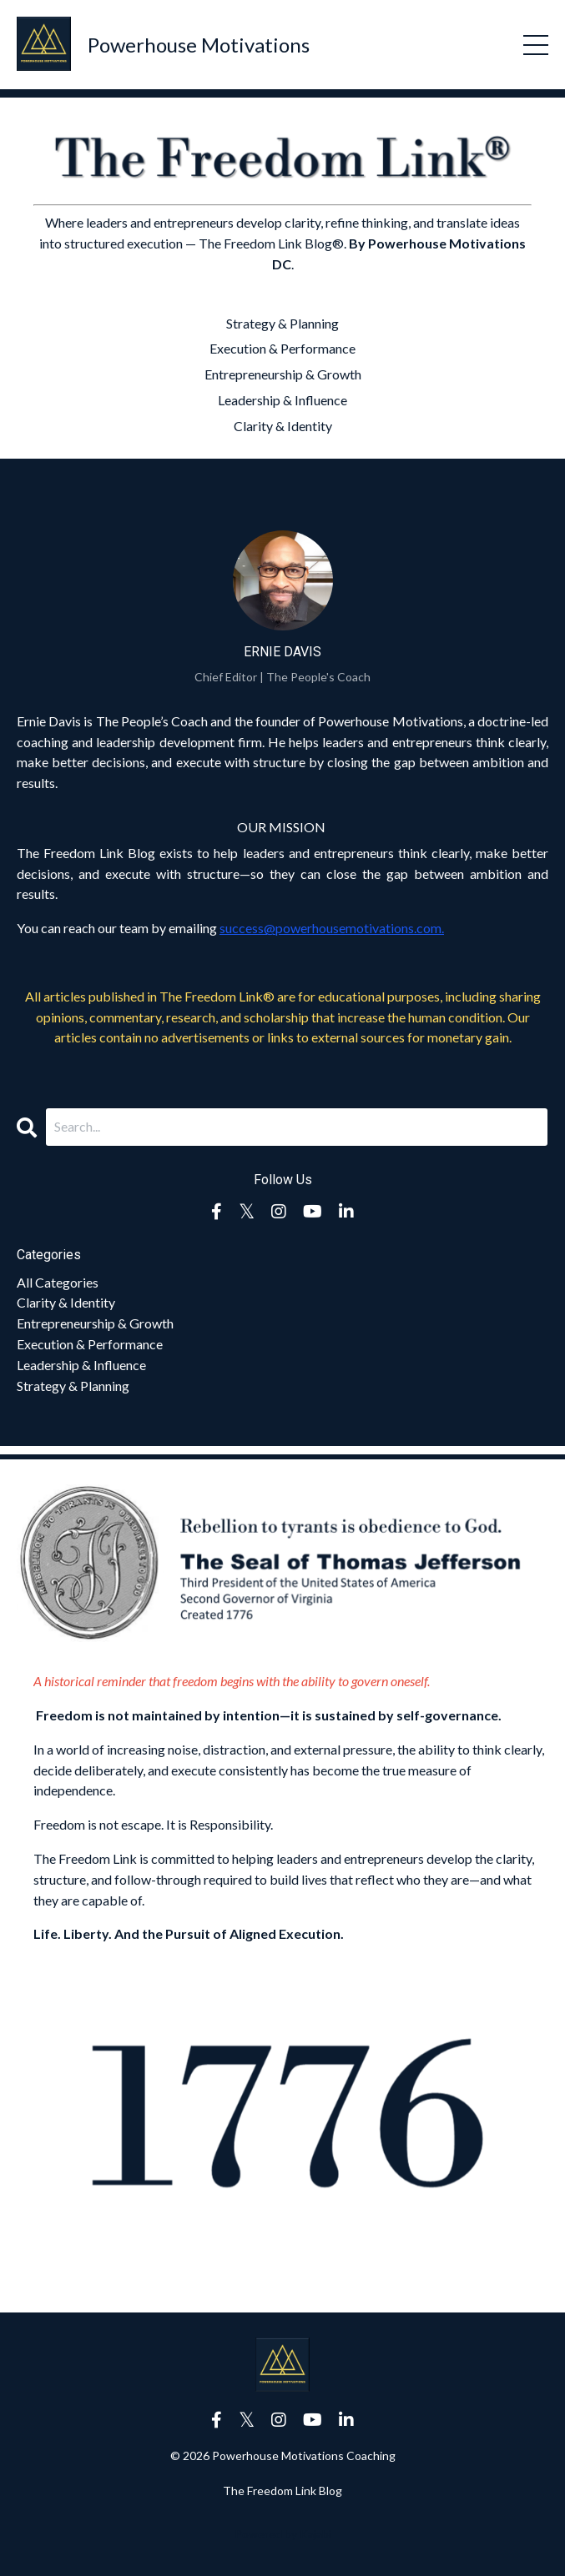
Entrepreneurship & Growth (282, 374)
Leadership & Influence (282, 400)
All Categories (57, 1282)
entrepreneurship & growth (95, 1323)
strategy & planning (73, 1385)
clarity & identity (66, 1302)
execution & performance (90, 1344)
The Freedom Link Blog (282, 2490)
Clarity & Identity (283, 426)
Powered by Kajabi (283, 2534)
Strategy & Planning (282, 323)
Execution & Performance (282, 348)
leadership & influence (81, 1365)
